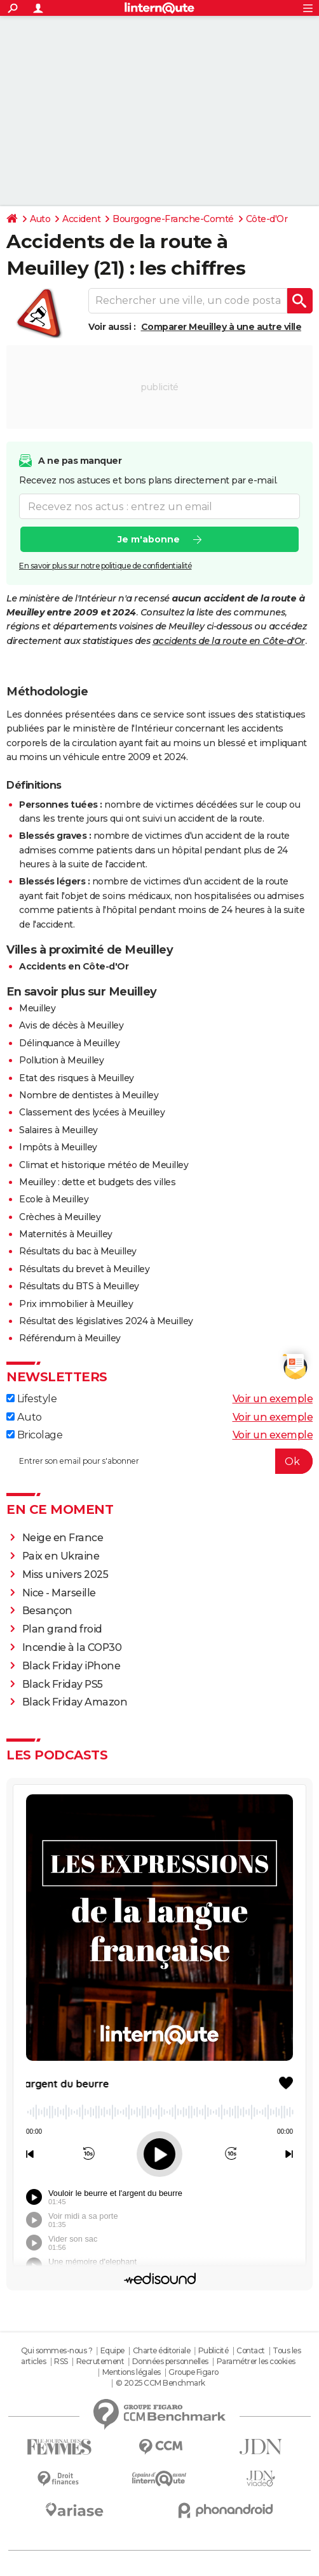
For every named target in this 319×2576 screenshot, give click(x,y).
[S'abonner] (159, 1461)
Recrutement (100, 2361)
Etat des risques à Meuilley (76, 1078)
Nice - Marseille (59, 1593)
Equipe (112, 2350)
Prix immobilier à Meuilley (76, 1304)
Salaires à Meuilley (58, 1130)
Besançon (47, 1611)
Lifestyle (31, 1399)
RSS (61, 2361)
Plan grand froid (62, 1629)
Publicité (213, 2350)
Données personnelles (170, 2361)
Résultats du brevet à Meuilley (84, 1269)
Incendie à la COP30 (72, 1647)
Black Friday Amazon (75, 1702)
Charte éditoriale (162, 2350)
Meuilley (37, 1008)
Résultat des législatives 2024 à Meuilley (106, 1321)
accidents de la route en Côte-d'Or (229, 641)
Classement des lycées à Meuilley (92, 1112)
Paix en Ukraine (61, 1556)
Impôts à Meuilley (58, 1147)
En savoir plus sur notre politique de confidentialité (105, 565)
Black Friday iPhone (71, 1666)
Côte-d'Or (267, 219)
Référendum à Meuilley (70, 1338)
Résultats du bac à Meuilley (78, 1251)
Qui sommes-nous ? (57, 2350)
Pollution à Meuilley (61, 1060)
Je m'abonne (149, 539)
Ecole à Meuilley (53, 1199)
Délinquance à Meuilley (69, 1043)
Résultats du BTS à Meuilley (79, 1286)
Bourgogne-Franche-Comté (173, 219)
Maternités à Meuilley (65, 1234)
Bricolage (34, 1435)
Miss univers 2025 (65, 1574)
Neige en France (63, 1538)
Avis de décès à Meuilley (71, 1025)
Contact (250, 2350)
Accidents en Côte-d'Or (73, 966)
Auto (40, 219)
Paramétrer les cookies (256, 2361)
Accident (81, 219)
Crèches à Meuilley (59, 1217)
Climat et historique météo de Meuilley (103, 1165)
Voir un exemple (273, 1399)
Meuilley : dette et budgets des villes (97, 1182)
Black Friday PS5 (62, 1684)
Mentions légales (131, 2372)
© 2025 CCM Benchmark (160, 2383)
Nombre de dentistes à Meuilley (88, 1095)
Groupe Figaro (193, 2372)
